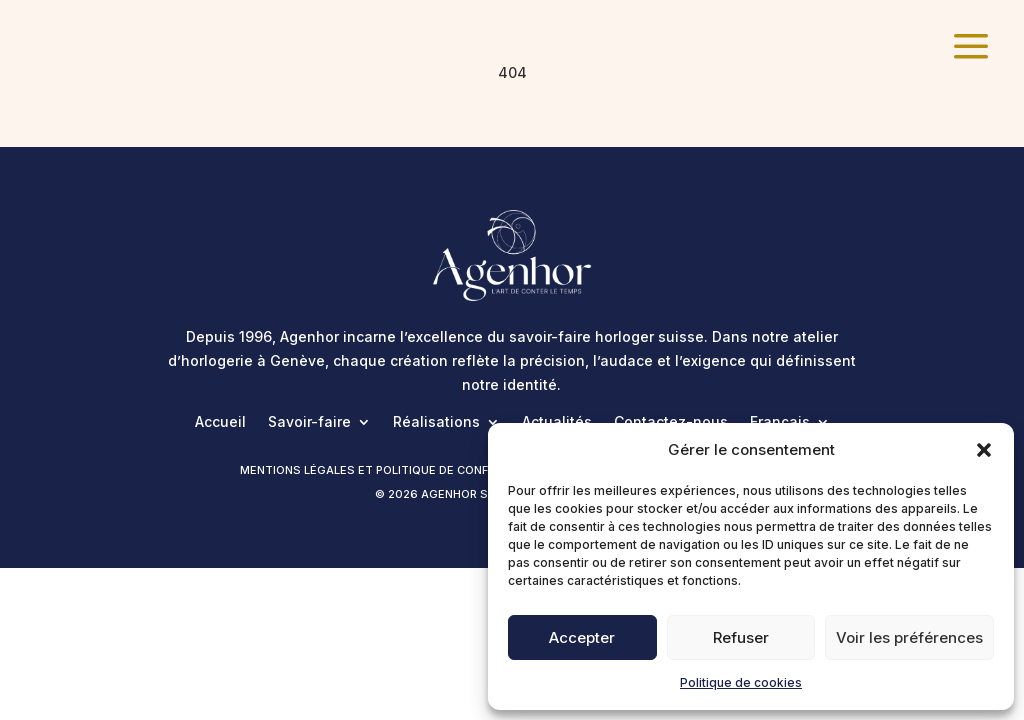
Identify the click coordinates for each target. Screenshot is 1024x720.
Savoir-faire (309, 422)
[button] (984, 450)
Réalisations (436, 422)
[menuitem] (971, 47)
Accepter (582, 637)
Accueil (220, 422)
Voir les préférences (909, 637)
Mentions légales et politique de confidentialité (398, 470)
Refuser (741, 637)
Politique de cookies (741, 682)
